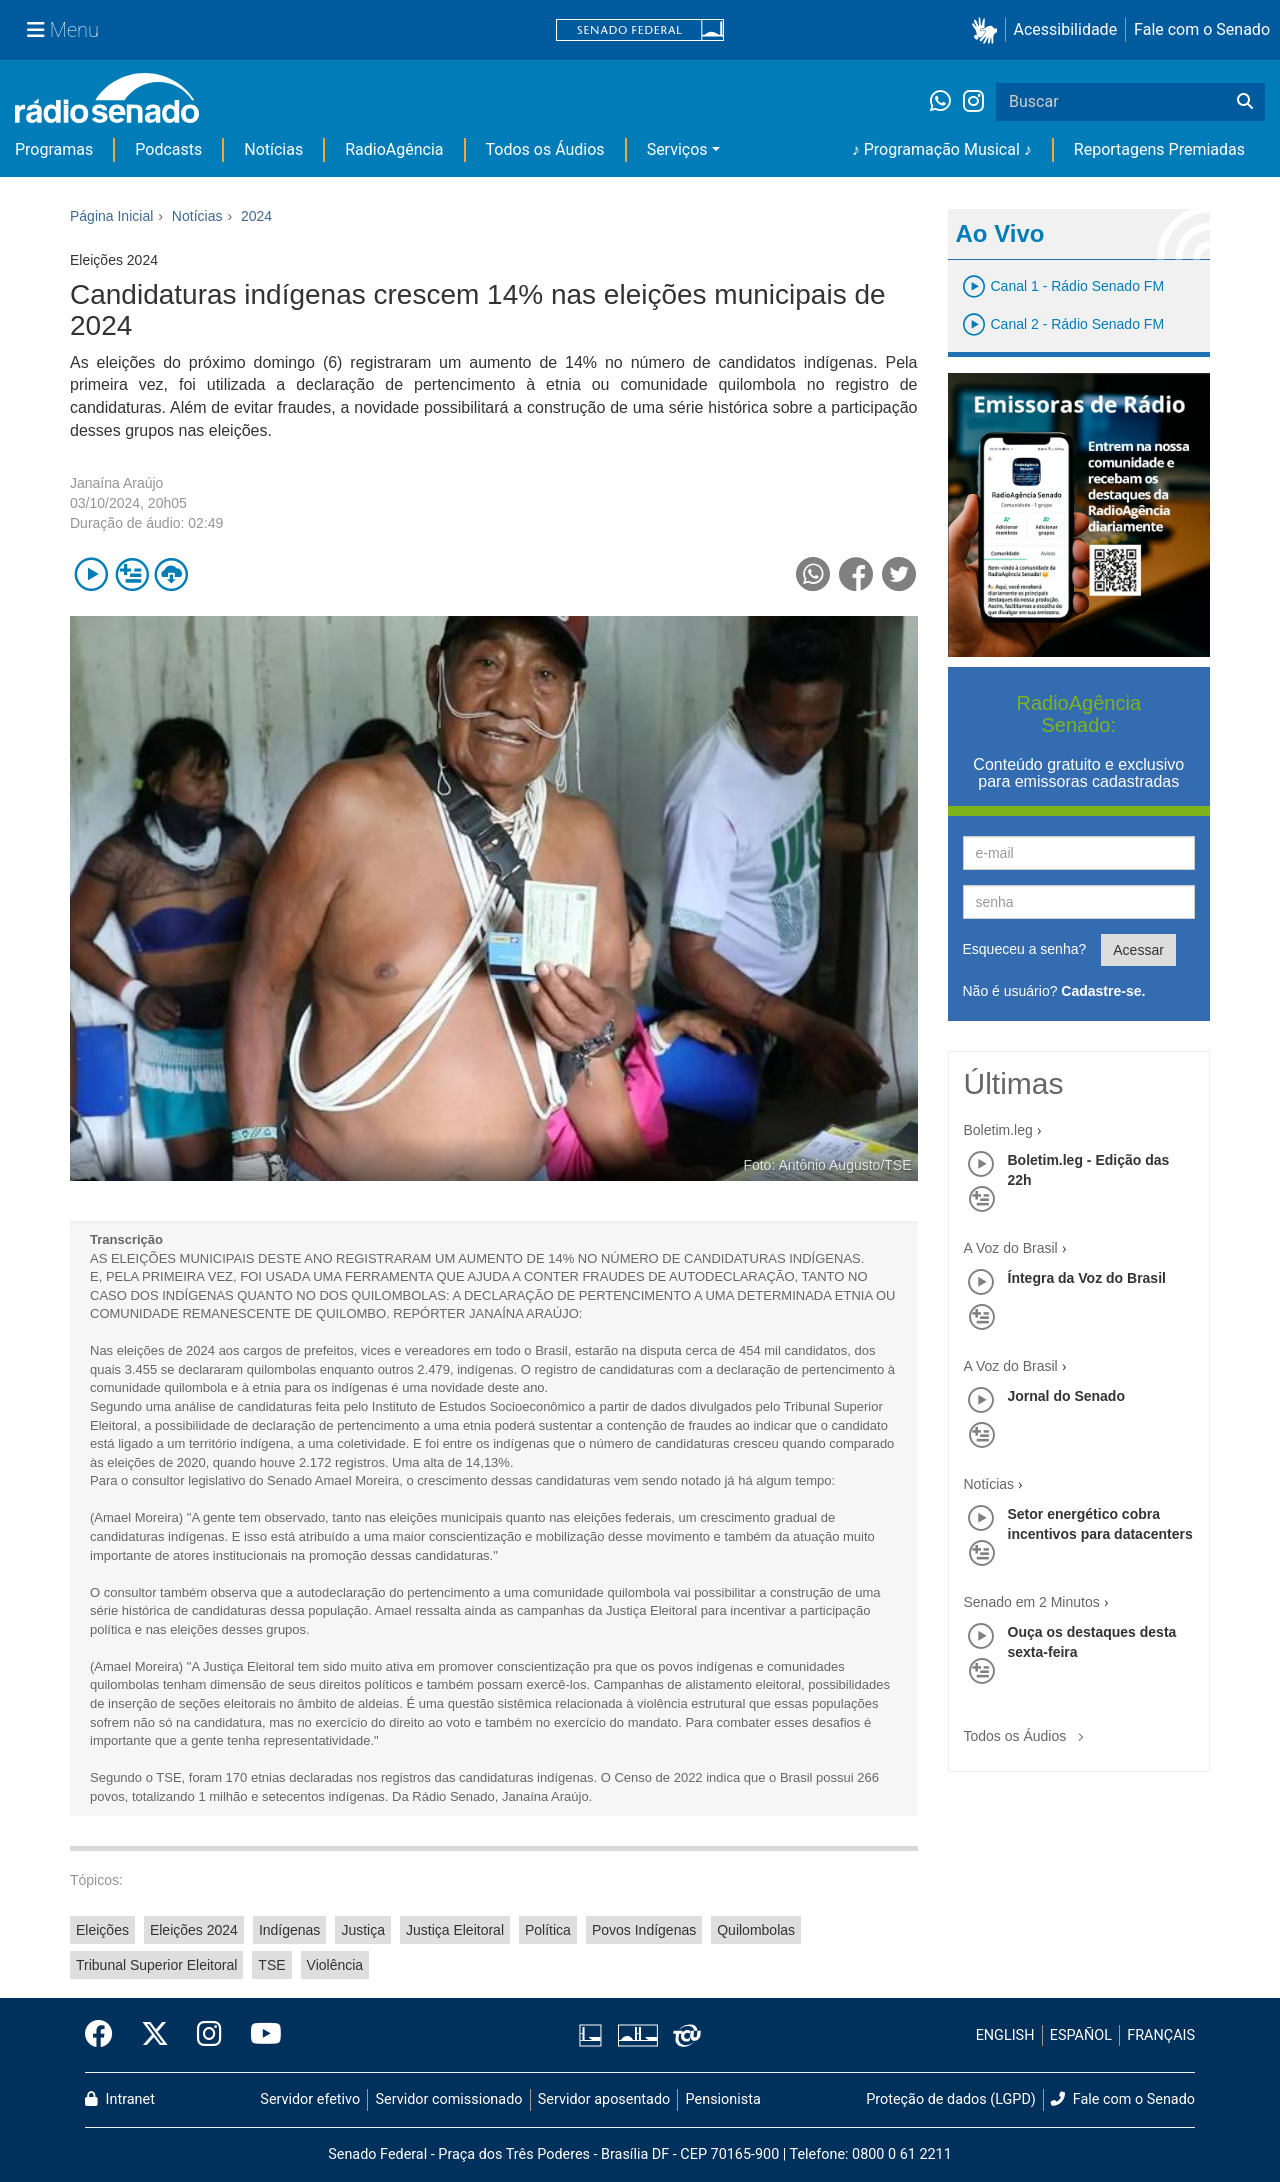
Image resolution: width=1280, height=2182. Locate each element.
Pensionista (723, 2099)
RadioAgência (394, 149)
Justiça (363, 1930)
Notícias (273, 149)
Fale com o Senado (1202, 29)
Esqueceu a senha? (1025, 949)
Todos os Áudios (545, 149)
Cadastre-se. (1103, 991)
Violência (335, 1965)
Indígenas (290, 1930)
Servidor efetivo (310, 2099)
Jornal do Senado (1066, 1396)
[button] (988, 30)
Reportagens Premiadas (1159, 149)
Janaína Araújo (116, 483)
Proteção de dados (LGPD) (951, 2099)
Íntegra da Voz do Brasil (1087, 1278)
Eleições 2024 (194, 1930)
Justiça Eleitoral (455, 1930)
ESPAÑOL (1081, 2035)
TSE (271, 1965)
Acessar (1138, 950)
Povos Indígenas (644, 1930)
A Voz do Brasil (1011, 1248)
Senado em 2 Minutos (1032, 1602)
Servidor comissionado (449, 2099)
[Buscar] (1245, 102)
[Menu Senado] (63, 30)
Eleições (102, 1930)
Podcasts (168, 149)
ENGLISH (1005, 2035)
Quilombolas (756, 1930)
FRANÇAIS (1161, 2035)
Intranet (120, 2099)
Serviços (677, 149)
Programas (54, 149)
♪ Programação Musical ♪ (942, 149)
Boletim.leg (998, 1130)
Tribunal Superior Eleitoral (156, 1965)
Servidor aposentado (604, 2099)
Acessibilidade (1066, 29)
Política (548, 1930)
